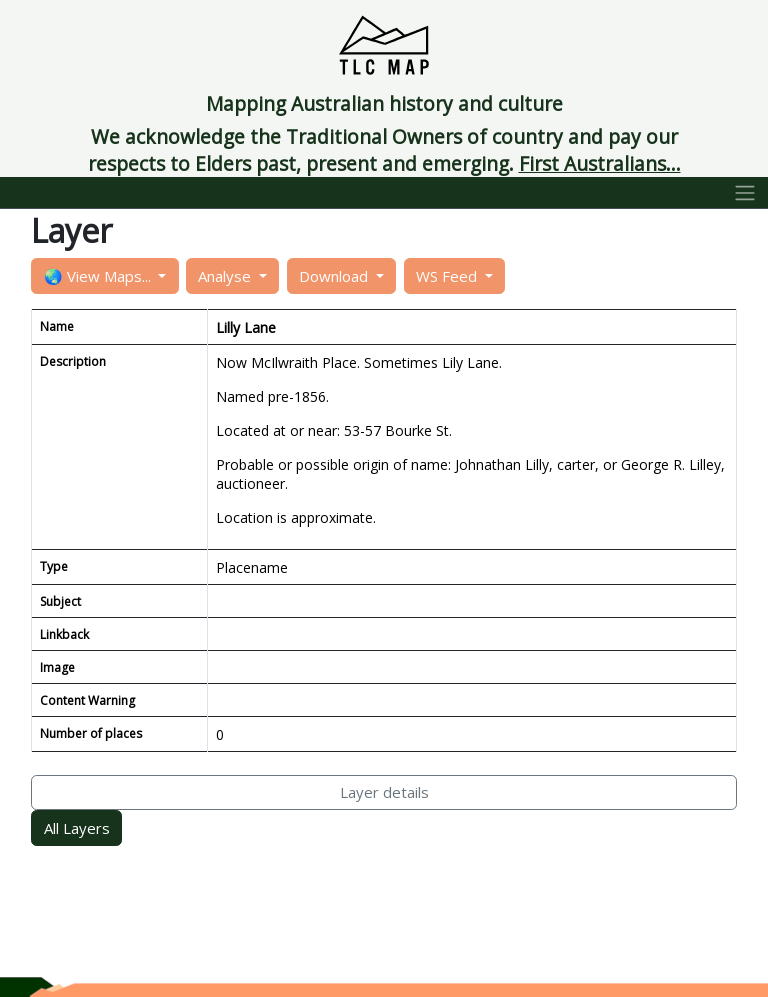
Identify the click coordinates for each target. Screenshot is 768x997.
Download (335, 276)
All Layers (77, 828)
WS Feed (448, 276)
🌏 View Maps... (99, 276)
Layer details (384, 792)
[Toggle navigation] (745, 193)
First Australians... (600, 163)
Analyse (226, 276)
